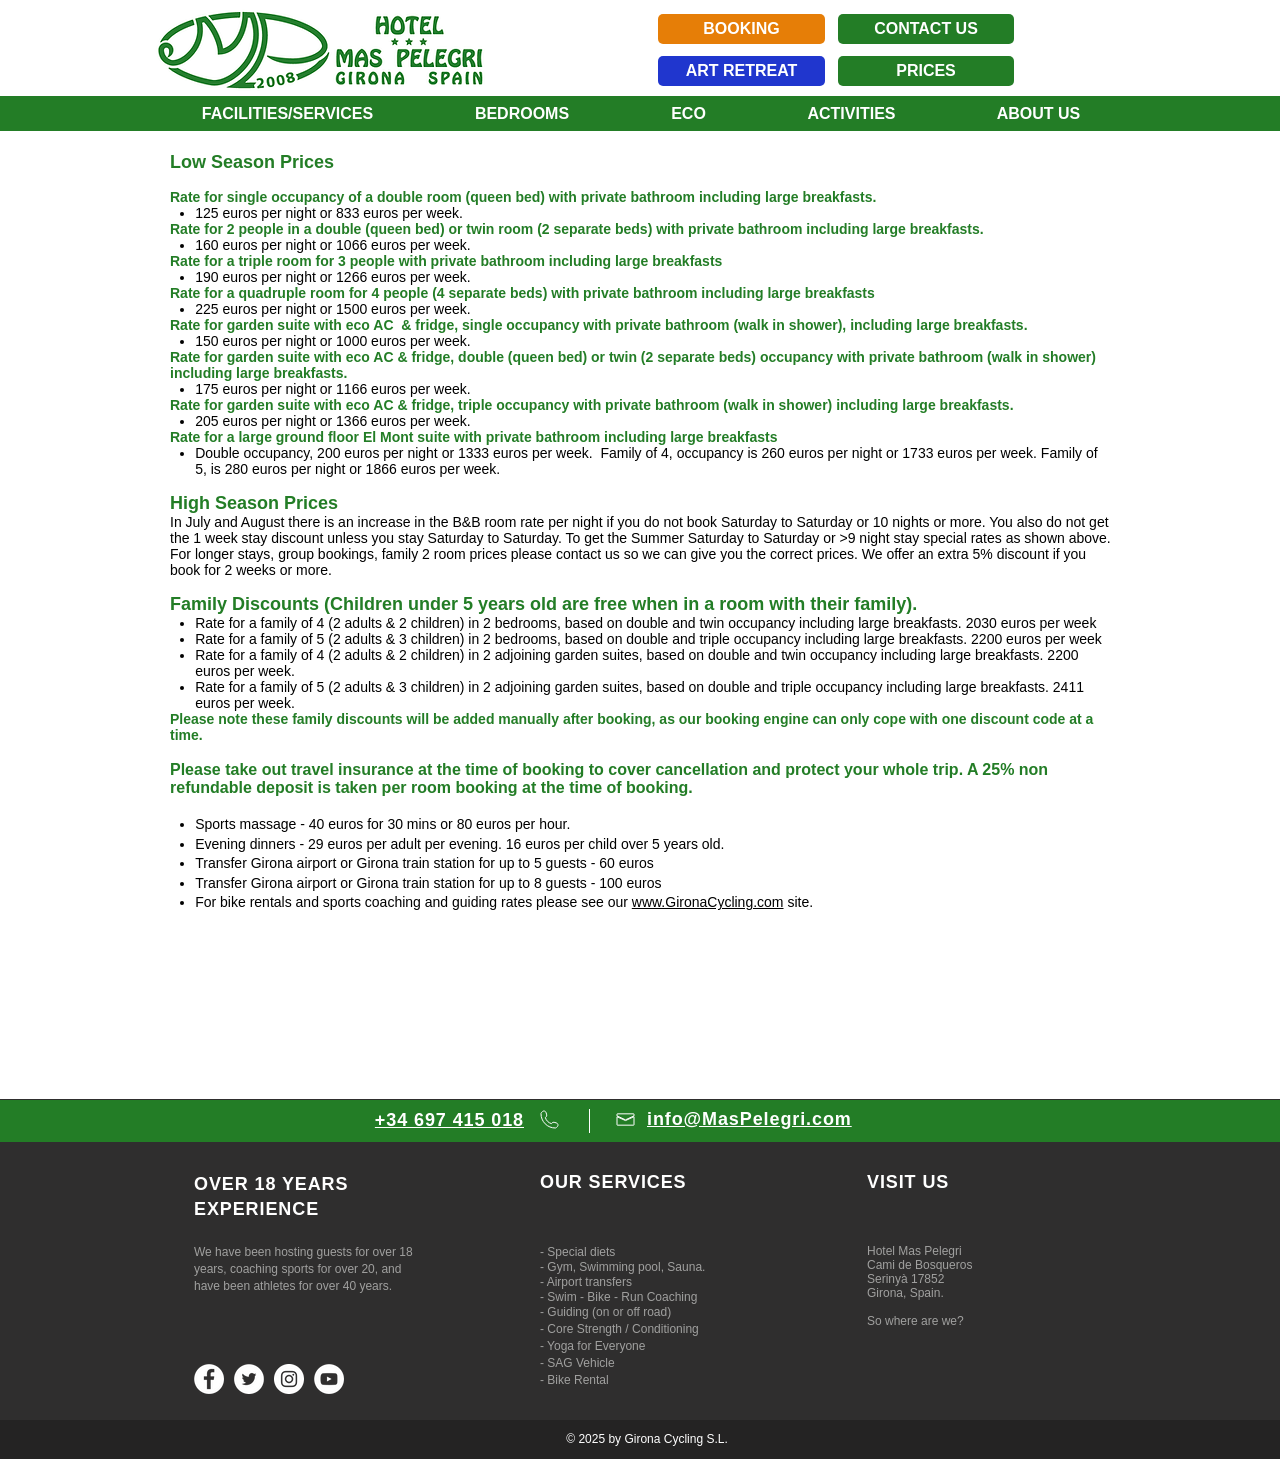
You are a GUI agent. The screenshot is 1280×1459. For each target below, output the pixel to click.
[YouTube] (329, 1379)
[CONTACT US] (926, 29)
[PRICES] (926, 71)
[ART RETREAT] (741, 71)
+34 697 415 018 (449, 1120)
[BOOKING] (741, 29)
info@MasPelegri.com (749, 1119)
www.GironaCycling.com (708, 902)
